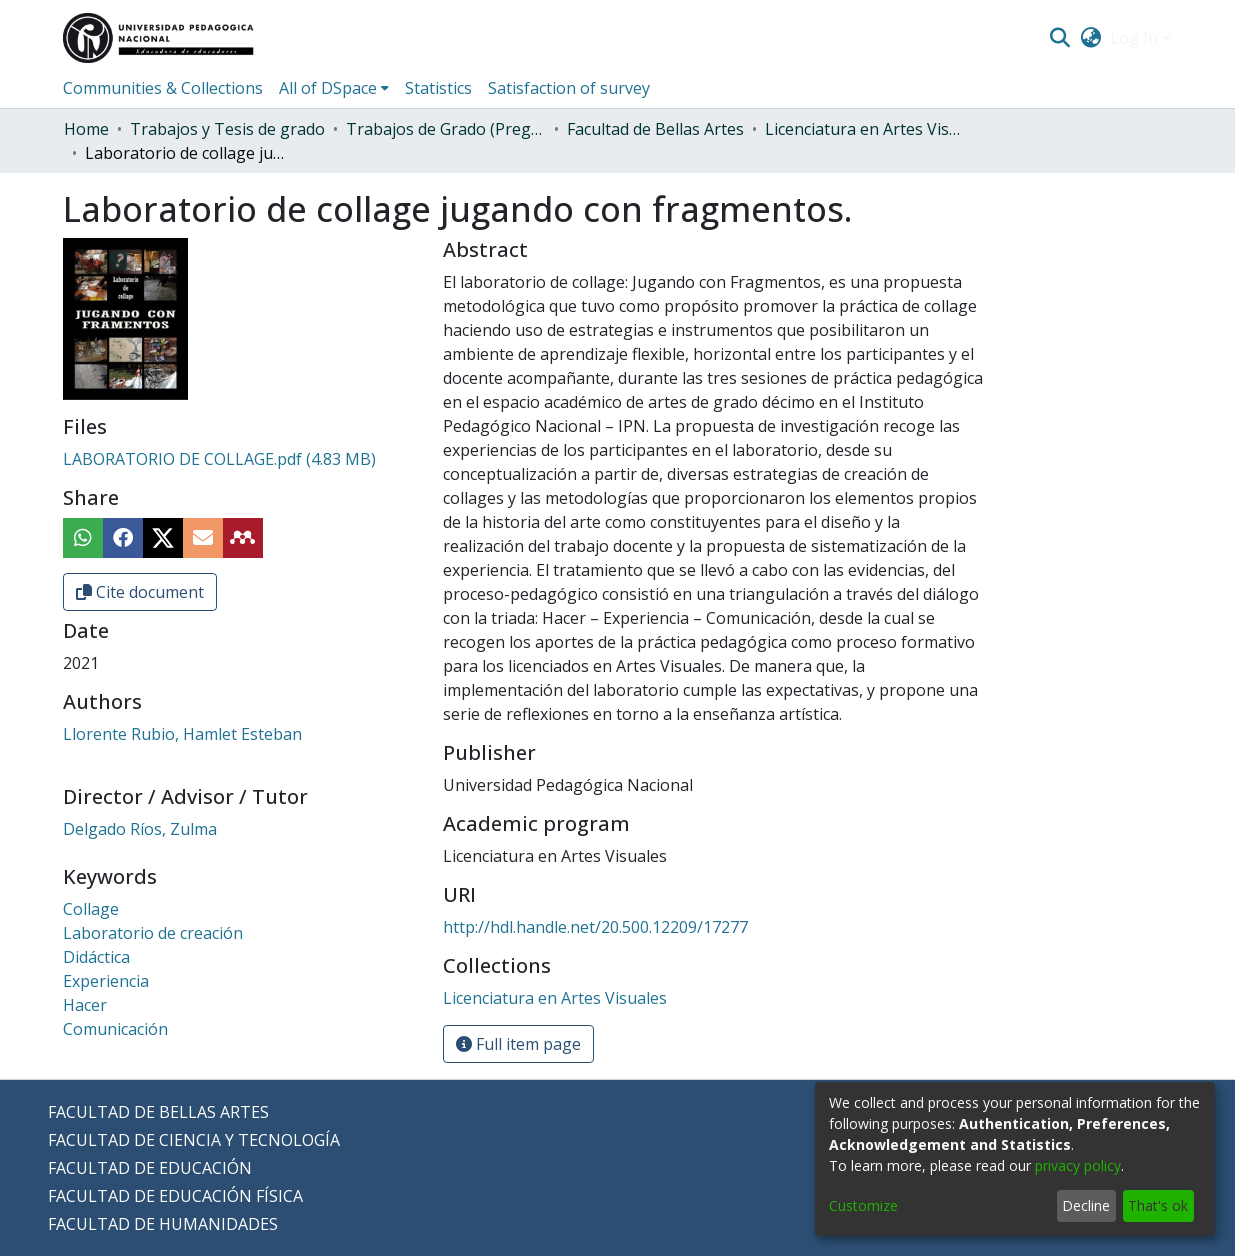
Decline (1086, 1205)
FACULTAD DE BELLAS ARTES (158, 1112)
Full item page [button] (518, 1044)
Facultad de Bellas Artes (655, 129)
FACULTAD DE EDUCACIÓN (150, 1168)
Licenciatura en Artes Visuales (865, 129)
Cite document (140, 592)
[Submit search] (1060, 38)
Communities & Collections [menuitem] (163, 88)
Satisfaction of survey (569, 88)
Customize (863, 1205)
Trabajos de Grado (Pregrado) (446, 129)
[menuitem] (1090, 38)
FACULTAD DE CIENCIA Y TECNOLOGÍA (194, 1140)
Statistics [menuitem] (438, 88)
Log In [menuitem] (1134, 38)
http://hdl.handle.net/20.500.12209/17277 (595, 927)
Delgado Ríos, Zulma (140, 829)
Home (86, 129)
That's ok (1158, 1205)
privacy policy (1078, 1165)
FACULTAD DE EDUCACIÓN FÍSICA (175, 1196)
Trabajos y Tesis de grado (227, 129)
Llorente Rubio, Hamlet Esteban (182, 734)
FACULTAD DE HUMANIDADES (163, 1224)
